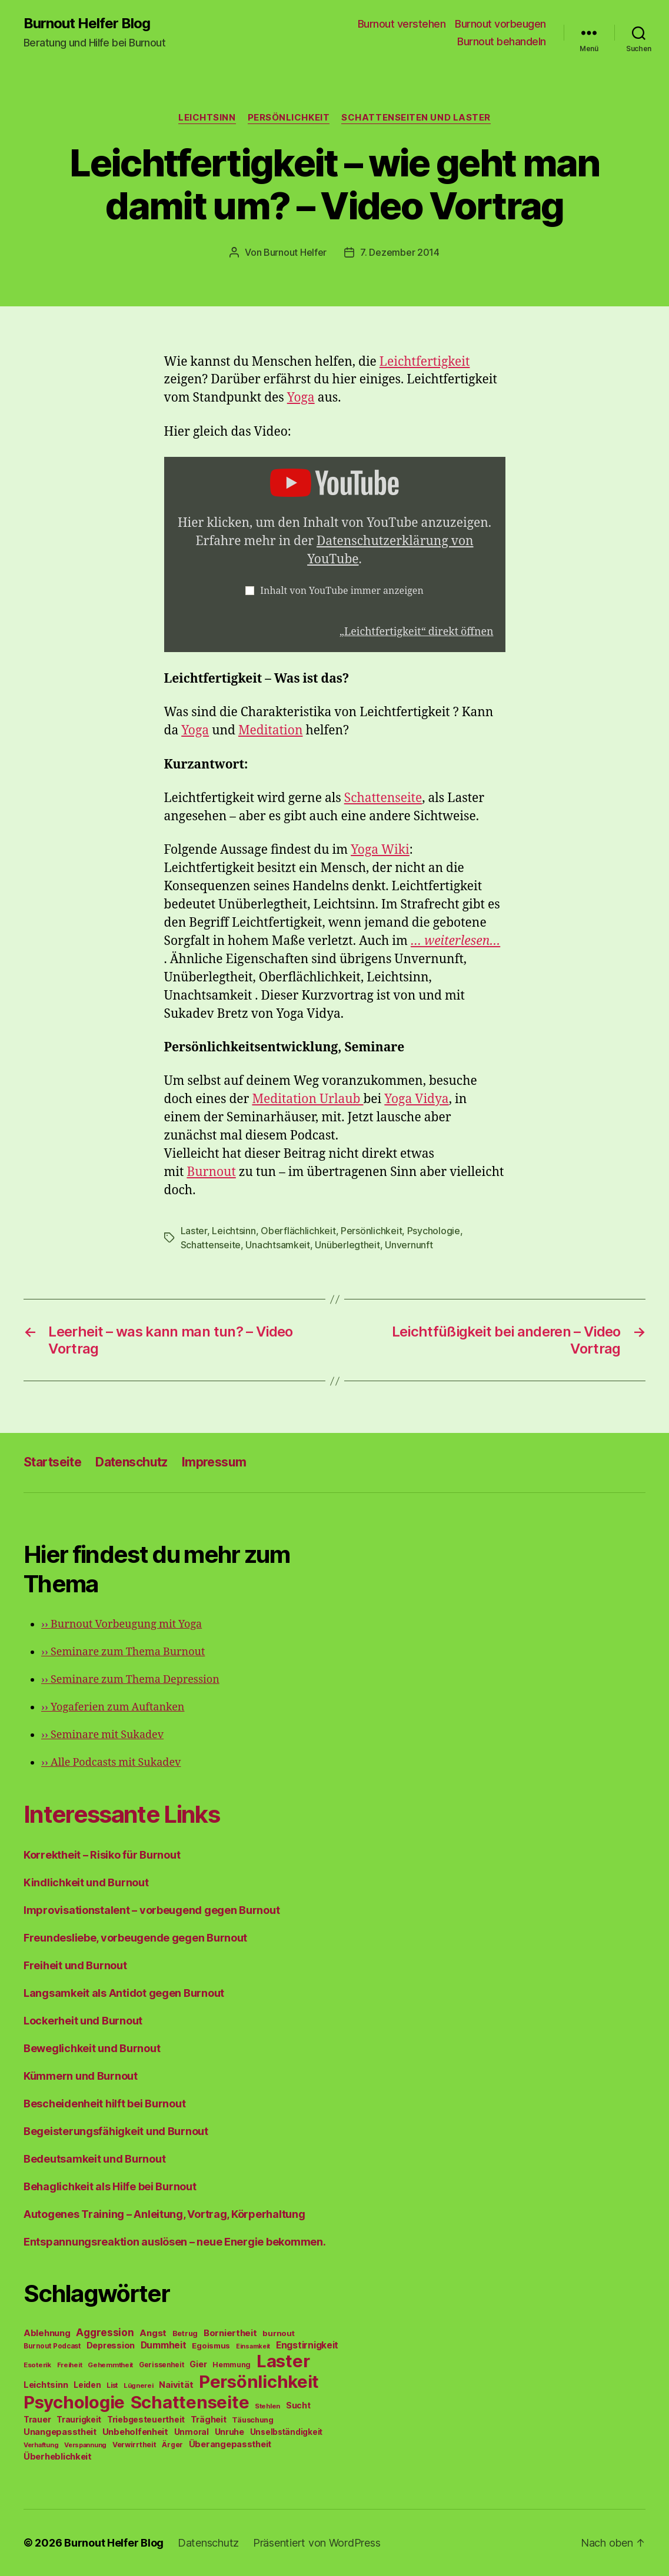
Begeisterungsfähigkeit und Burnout (116, 2131)
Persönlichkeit (289, 117)
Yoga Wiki (380, 850)
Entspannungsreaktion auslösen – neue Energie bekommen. (174, 2242)
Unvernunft (408, 1245)
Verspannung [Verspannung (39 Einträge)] (85, 2445)
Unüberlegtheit (347, 1245)
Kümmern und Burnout (81, 2076)
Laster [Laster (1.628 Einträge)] (283, 2361)
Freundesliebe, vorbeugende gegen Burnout (135, 1938)
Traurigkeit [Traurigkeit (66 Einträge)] (78, 2419)
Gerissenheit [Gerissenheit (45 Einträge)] (161, 2365)
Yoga (301, 398)
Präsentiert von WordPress (316, 2543)
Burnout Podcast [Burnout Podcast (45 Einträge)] (52, 2346)
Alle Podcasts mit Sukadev (111, 1762)
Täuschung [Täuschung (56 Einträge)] (253, 2419)
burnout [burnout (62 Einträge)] (278, 2333)
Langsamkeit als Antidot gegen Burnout (124, 1993)
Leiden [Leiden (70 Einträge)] (87, 2385)
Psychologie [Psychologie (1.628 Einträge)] (74, 2402)
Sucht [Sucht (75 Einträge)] (298, 2405)
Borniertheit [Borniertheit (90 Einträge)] (230, 2332)
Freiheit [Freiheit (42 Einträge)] (69, 2365)
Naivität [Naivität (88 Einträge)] (176, 2384)
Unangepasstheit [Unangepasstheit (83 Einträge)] (60, 2432)
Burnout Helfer (295, 252)
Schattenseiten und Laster (416, 117)
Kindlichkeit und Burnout (86, 1882)
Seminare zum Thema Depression (130, 1679)
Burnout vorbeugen (500, 24)
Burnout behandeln (501, 41)
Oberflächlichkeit (298, 1231)
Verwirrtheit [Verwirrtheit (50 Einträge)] (134, 2444)
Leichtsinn (207, 117)
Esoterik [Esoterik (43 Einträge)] (37, 2365)
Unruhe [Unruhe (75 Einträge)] (229, 2432)
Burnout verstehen (402, 24)
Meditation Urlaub (307, 1099)
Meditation (270, 731)
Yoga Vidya (416, 1099)
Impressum (214, 1462)
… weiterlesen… (455, 941)
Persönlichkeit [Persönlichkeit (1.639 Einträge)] (259, 2381)
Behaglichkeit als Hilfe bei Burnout (110, 2186)
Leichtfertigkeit (425, 362)
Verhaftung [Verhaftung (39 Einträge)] (41, 2445)
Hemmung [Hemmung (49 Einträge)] (231, 2364)
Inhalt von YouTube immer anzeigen (342, 591)
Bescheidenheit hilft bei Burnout (104, 2103)
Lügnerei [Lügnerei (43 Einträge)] (139, 2385)
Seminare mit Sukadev (102, 1735)
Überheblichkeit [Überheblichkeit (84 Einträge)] (58, 2456)
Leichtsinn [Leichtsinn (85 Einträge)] (46, 2385)
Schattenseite (383, 798)
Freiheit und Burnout (75, 1965)
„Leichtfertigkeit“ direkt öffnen (416, 632)
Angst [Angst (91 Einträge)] (153, 2332)
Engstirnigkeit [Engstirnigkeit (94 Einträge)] (307, 2345)
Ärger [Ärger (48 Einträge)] (172, 2444)
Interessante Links (121, 1814)
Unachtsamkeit (277, 1245)
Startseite (52, 1462)
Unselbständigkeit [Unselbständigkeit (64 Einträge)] (286, 2432)
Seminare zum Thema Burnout (123, 1652)
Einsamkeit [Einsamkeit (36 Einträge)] (253, 2346)
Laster (194, 1231)
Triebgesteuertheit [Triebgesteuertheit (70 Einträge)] (146, 2419)
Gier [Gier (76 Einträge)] (198, 2364)
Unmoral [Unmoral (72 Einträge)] (191, 2432)
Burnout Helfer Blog (87, 23)
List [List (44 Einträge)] (112, 2385)
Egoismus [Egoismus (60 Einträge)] (211, 2345)
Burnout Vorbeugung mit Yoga (121, 1624)
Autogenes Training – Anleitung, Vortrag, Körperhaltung (164, 2214)
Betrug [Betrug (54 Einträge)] (185, 2333)
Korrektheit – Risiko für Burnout (102, 1855)
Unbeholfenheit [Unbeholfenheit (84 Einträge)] (135, 2432)
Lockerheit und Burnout (83, 2020)
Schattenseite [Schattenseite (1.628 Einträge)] (190, 2402)
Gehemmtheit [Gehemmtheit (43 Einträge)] (110, 2365)
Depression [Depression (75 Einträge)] (110, 2345)
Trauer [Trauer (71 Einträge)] (37, 2419)
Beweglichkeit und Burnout (92, 2048)
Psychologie (433, 1231)
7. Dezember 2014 (400, 252)
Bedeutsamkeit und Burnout (94, 2159)
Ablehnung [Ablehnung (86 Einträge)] (47, 2333)
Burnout (211, 1172)
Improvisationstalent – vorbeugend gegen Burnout (151, 1910)
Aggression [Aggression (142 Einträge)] (105, 2332)
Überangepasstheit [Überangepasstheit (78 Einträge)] (230, 2444)
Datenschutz (131, 1462)
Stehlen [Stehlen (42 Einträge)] (267, 2406)
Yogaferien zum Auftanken (112, 1707)
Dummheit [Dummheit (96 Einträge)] (164, 2345)
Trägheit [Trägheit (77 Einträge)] (209, 2419)
